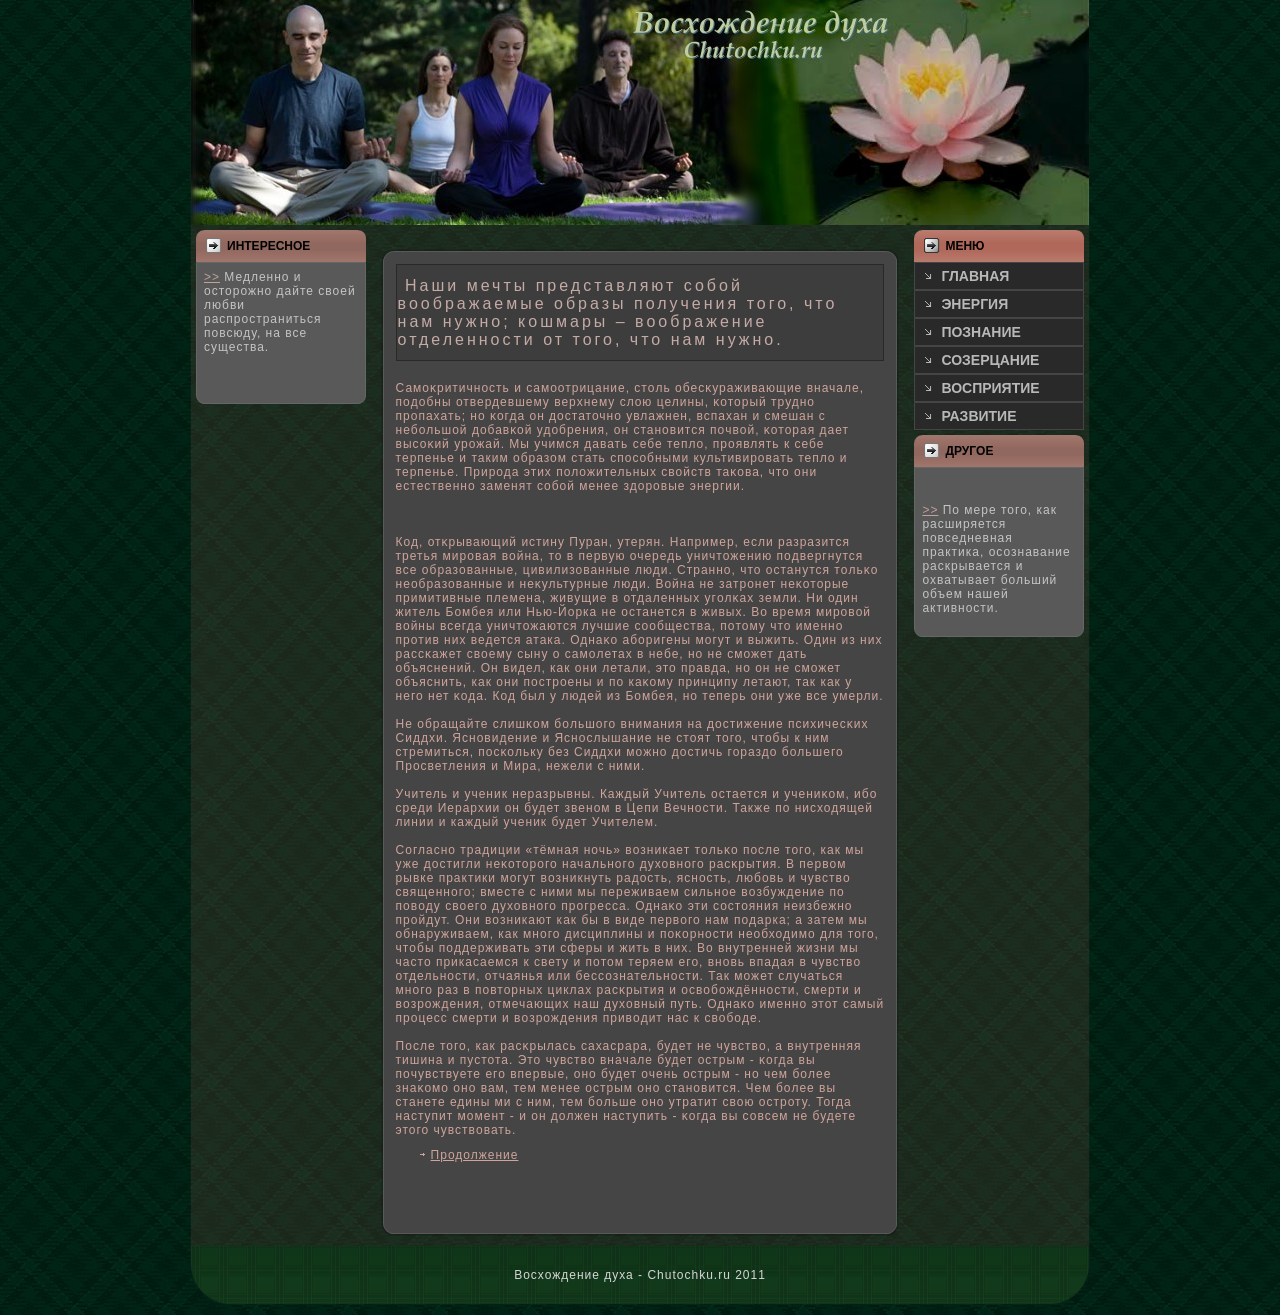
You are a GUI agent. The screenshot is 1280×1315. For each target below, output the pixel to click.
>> (212, 277)
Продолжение (475, 1155)
